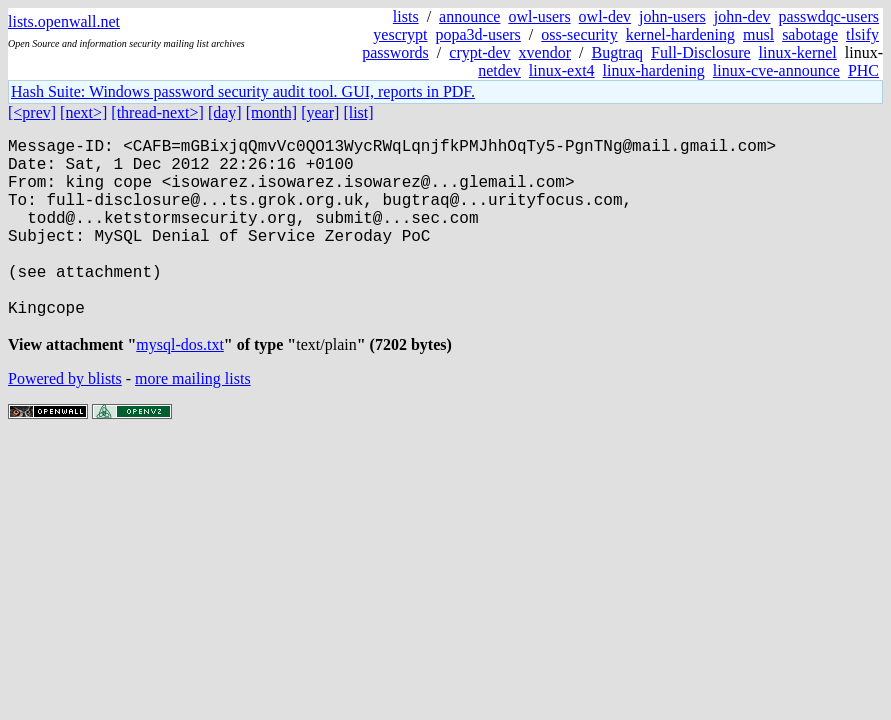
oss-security (579, 34)
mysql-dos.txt (180, 388)
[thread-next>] (157, 112)
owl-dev (605, 16)
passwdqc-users (829, 16)
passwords (395, 52)
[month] (272, 112)
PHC (863, 70)
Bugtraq (617, 52)
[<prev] (32, 112)
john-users (672, 16)
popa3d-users (478, 34)
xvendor (545, 52)
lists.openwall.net (64, 21)
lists (406, 16)
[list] (358, 112)
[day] (225, 112)
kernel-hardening (680, 34)
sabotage (810, 34)
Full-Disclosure (701, 52)
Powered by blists (65, 422)
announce (469, 16)
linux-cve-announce (776, 70)
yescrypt (400, 34)
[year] (320, 112)
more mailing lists (193, 422)
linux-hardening (654, 70)
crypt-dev (479, 52)
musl (758, 34)
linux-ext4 (562, 70)
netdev (499, 70)
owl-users (539, 16)
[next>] (83, 112)
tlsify (862, 34)
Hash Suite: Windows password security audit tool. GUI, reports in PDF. (243, 91)
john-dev (742, 16)
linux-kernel (798, 52)
